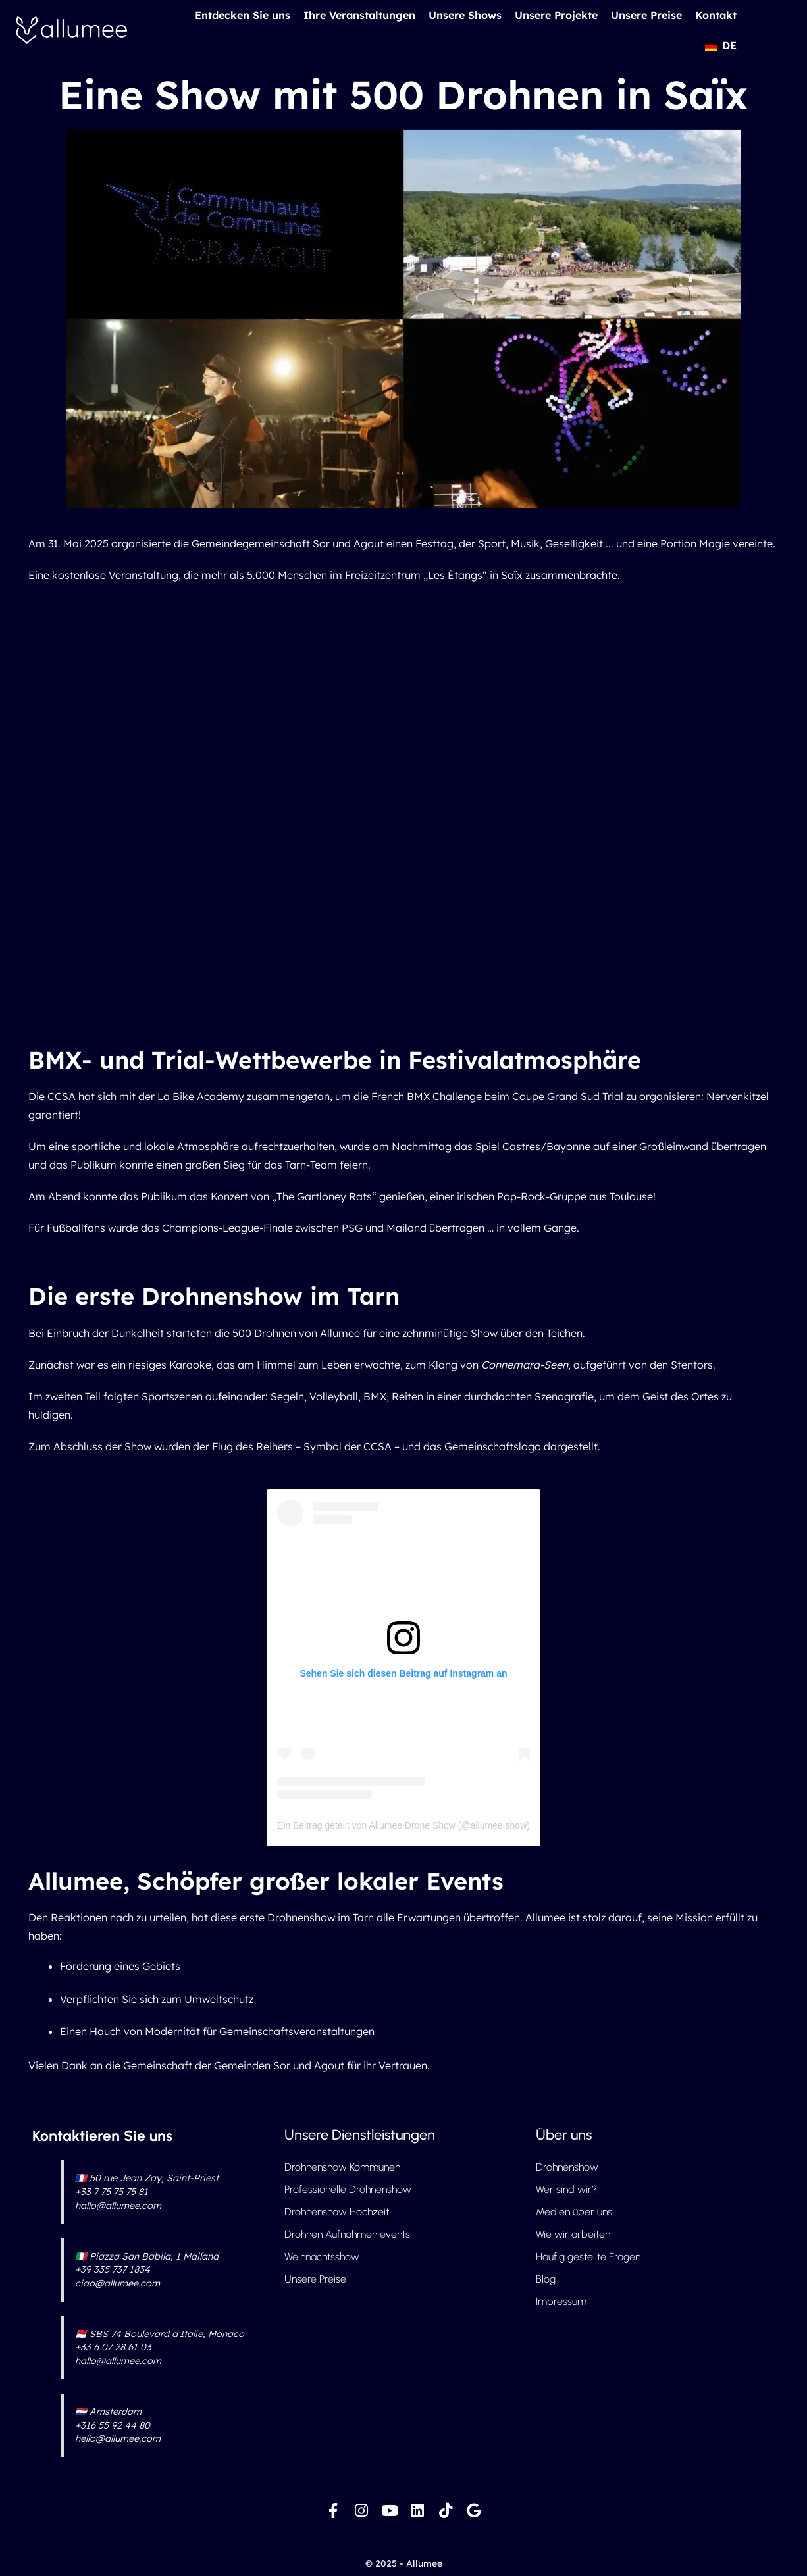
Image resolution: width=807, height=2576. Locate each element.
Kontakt (716, 15)
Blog (546, 2279)
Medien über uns (574, 2212)
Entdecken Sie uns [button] (242, 15)
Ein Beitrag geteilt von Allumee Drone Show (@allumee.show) (403, 1825)
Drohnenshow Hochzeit (336, 2212)
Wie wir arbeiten (573, 2234)
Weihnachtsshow (321, 2256)
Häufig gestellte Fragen (588, 2256)
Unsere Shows (465, 15)
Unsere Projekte (556, 15)
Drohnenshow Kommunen (342, 2167)
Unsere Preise (646, 15)
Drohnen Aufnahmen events (347, 2234)
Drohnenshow (567, 2167)
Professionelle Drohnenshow (347, 2189)
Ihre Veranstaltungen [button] (359, 15)
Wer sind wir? (566, 2189)
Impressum (561, 2301)
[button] (719, 45)
